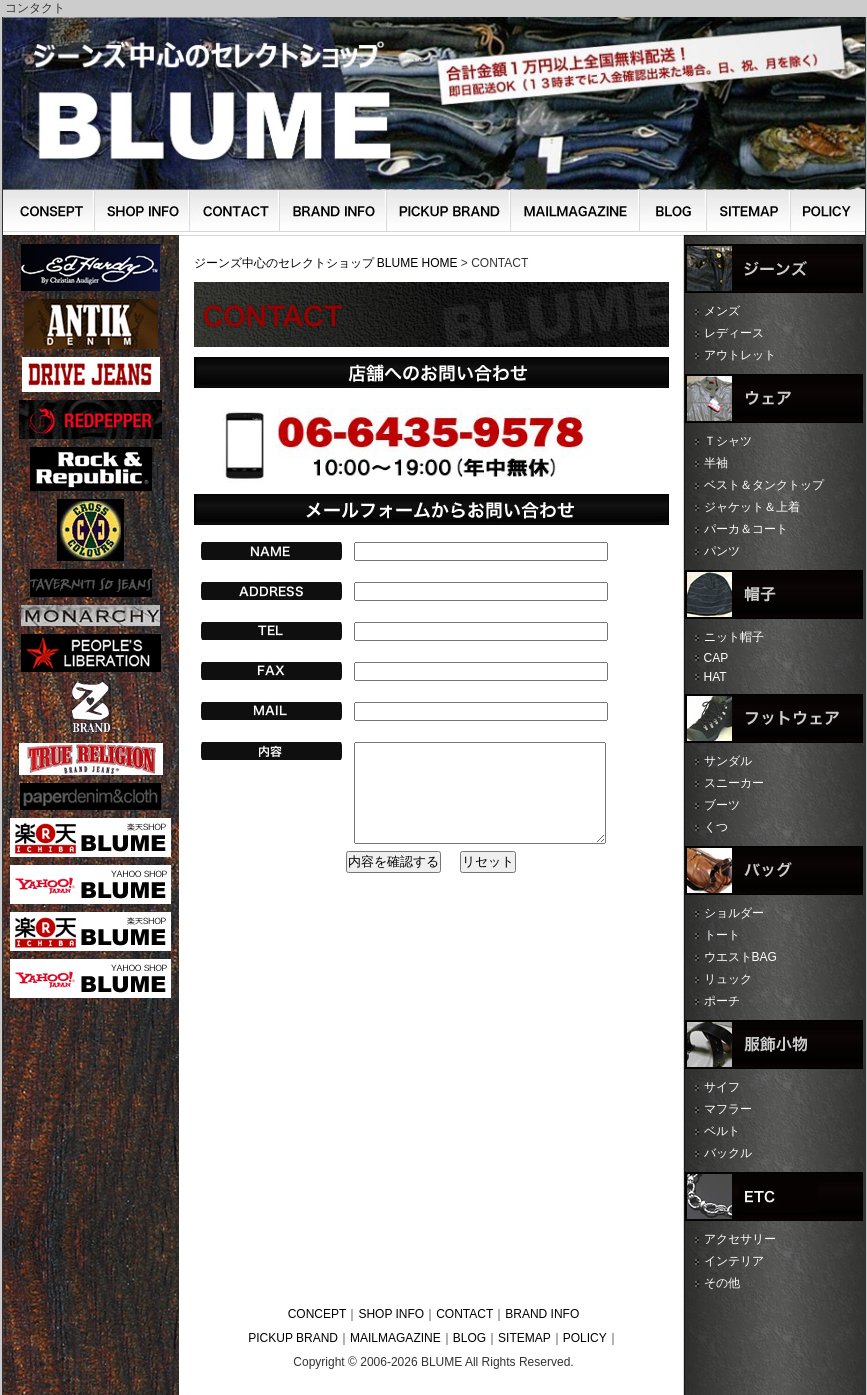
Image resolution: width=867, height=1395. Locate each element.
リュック (728, 979)
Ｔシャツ (728, 441)
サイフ (722, 1087)
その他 (722, 1283)
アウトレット (740, 355)
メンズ (722, 311)
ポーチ (722, 1001)
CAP (716, 658)
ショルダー (734, 913)
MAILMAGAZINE (395, 1338)
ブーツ (722, 805)
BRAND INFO (542, 1314)
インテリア (734, 1261)
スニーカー (734, 783)
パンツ (722, 551)
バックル (728, 1153)
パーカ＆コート (746, 529)
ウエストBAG (740, 957)
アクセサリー (740, 1239)
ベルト (722, 1131)
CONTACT (464, 1314)
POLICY (585, 1338)
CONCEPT (317, 1314)
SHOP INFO (391, 1314)
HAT (715, 677)
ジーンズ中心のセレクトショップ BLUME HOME (326, 263)
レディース (734, 333)
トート (722, 935)
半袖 (716, 463)
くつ (716, 827)
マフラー (728, 1109)
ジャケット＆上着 (752, 507)
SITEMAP (524, 1338)
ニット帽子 (734, 637)
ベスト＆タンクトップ (764, 485)
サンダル (728, 761)
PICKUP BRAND (293, 1338)
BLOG (469, 1338)
